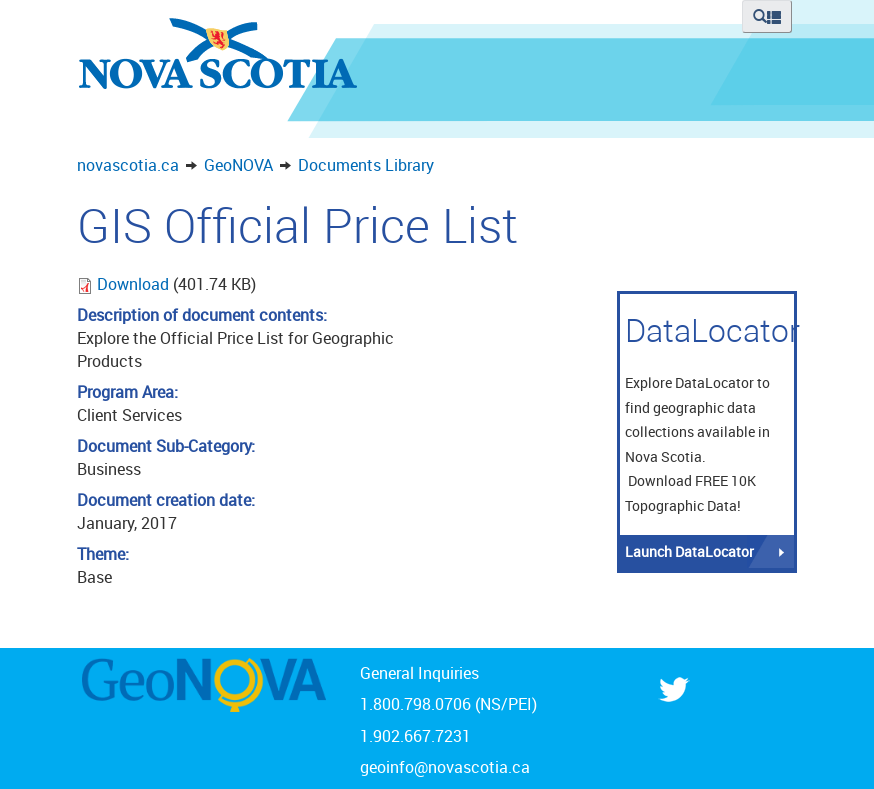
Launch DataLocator (689, 551)
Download (135, 284)
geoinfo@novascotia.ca (445, 767)
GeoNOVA (238, 165)
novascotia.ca (128, 165)
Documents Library (366, 165)
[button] (767, 16)
